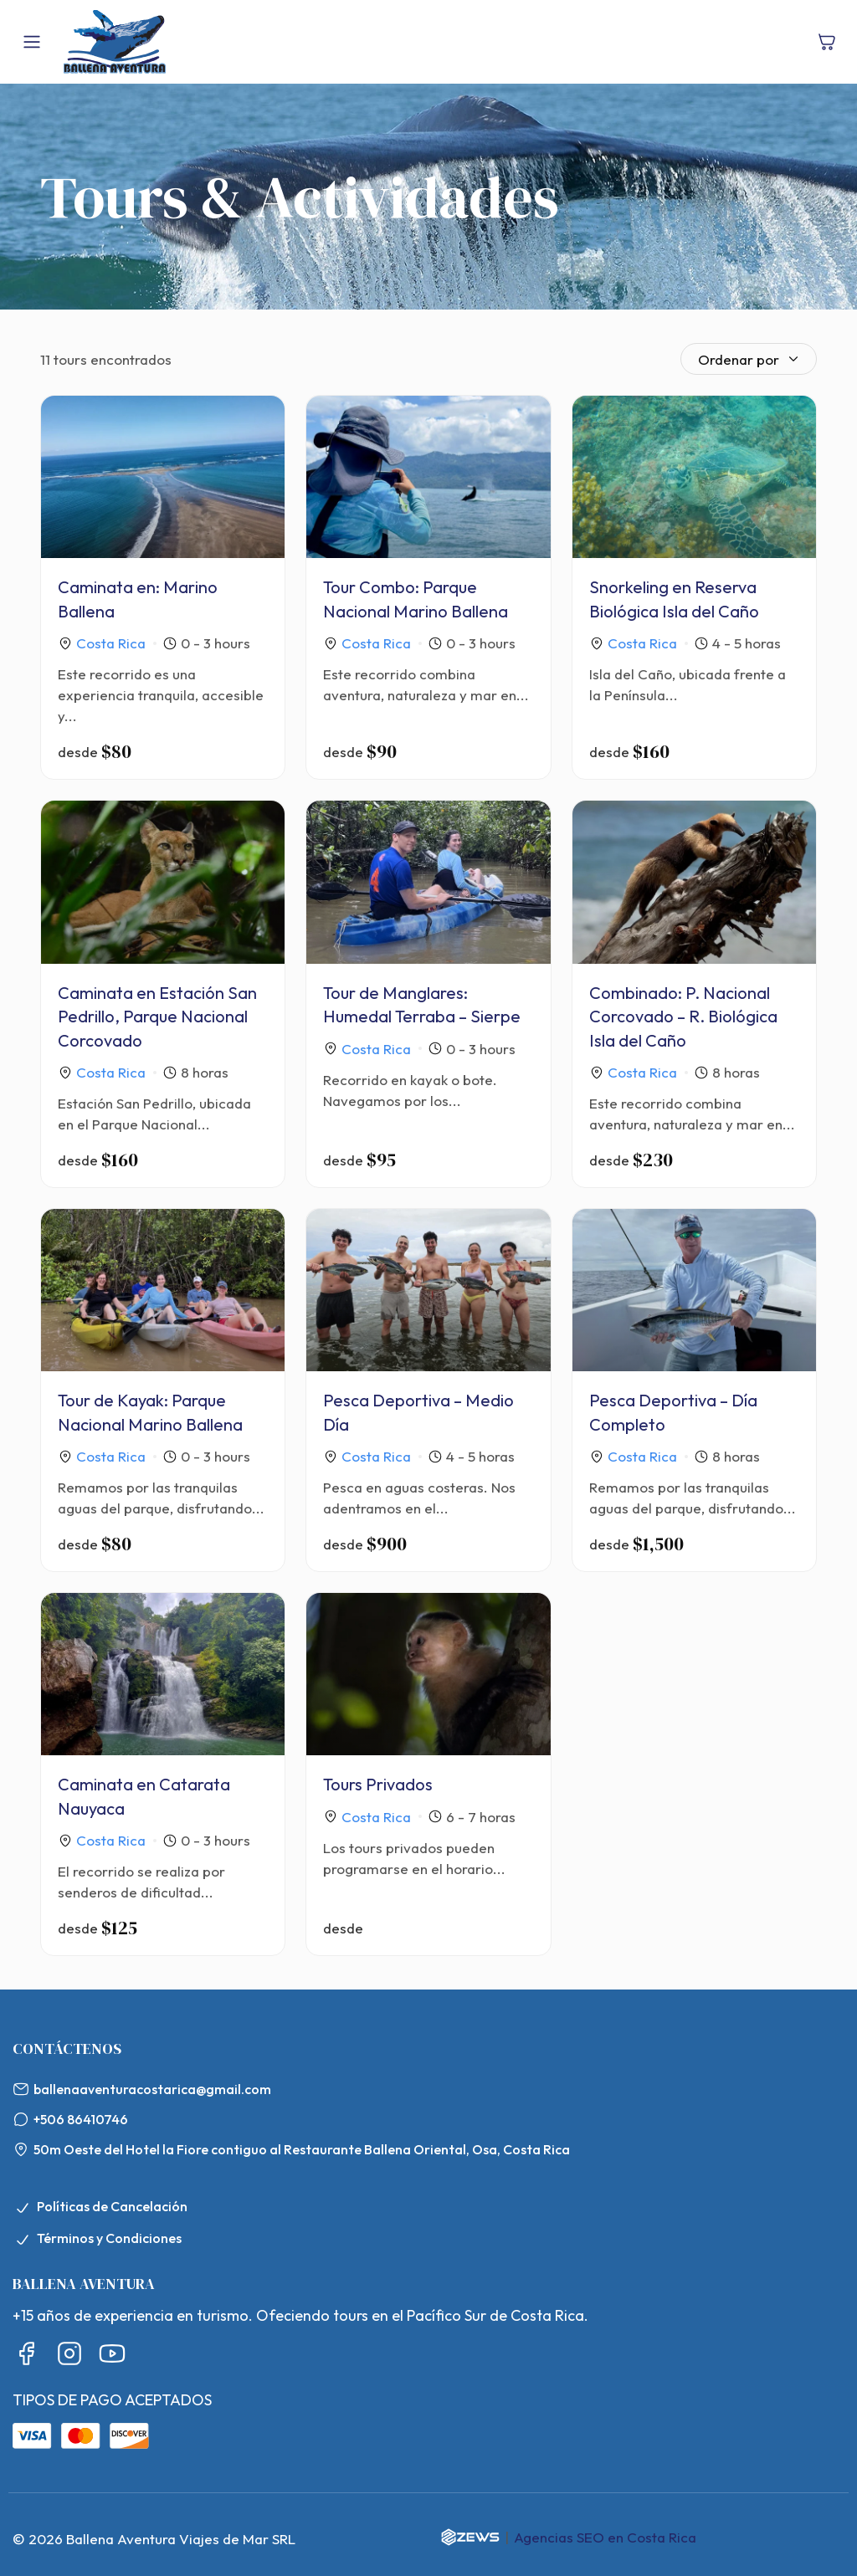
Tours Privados (378, 1784)
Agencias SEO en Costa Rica (605, 2537)
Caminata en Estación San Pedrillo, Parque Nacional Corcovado (157, 1016)
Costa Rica (111, 643)
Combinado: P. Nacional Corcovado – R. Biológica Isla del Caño (683, 1016)
